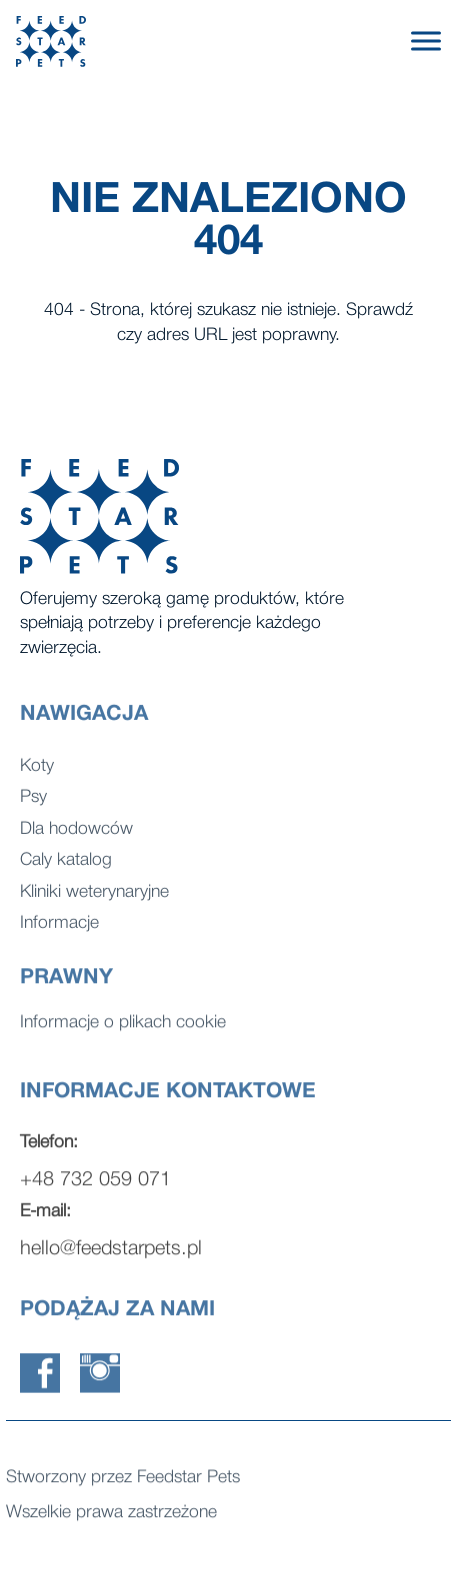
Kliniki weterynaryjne (94, 903)
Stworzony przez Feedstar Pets (123, 1481)
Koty (37, 777)
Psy (33, 808)
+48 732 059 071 (95, 1194)
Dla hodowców (76, 840)
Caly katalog (66, 871)
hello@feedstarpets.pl (111, 1263)
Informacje (59, 934)
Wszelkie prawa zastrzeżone (111, 1516)
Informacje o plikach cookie (123, 1026)
